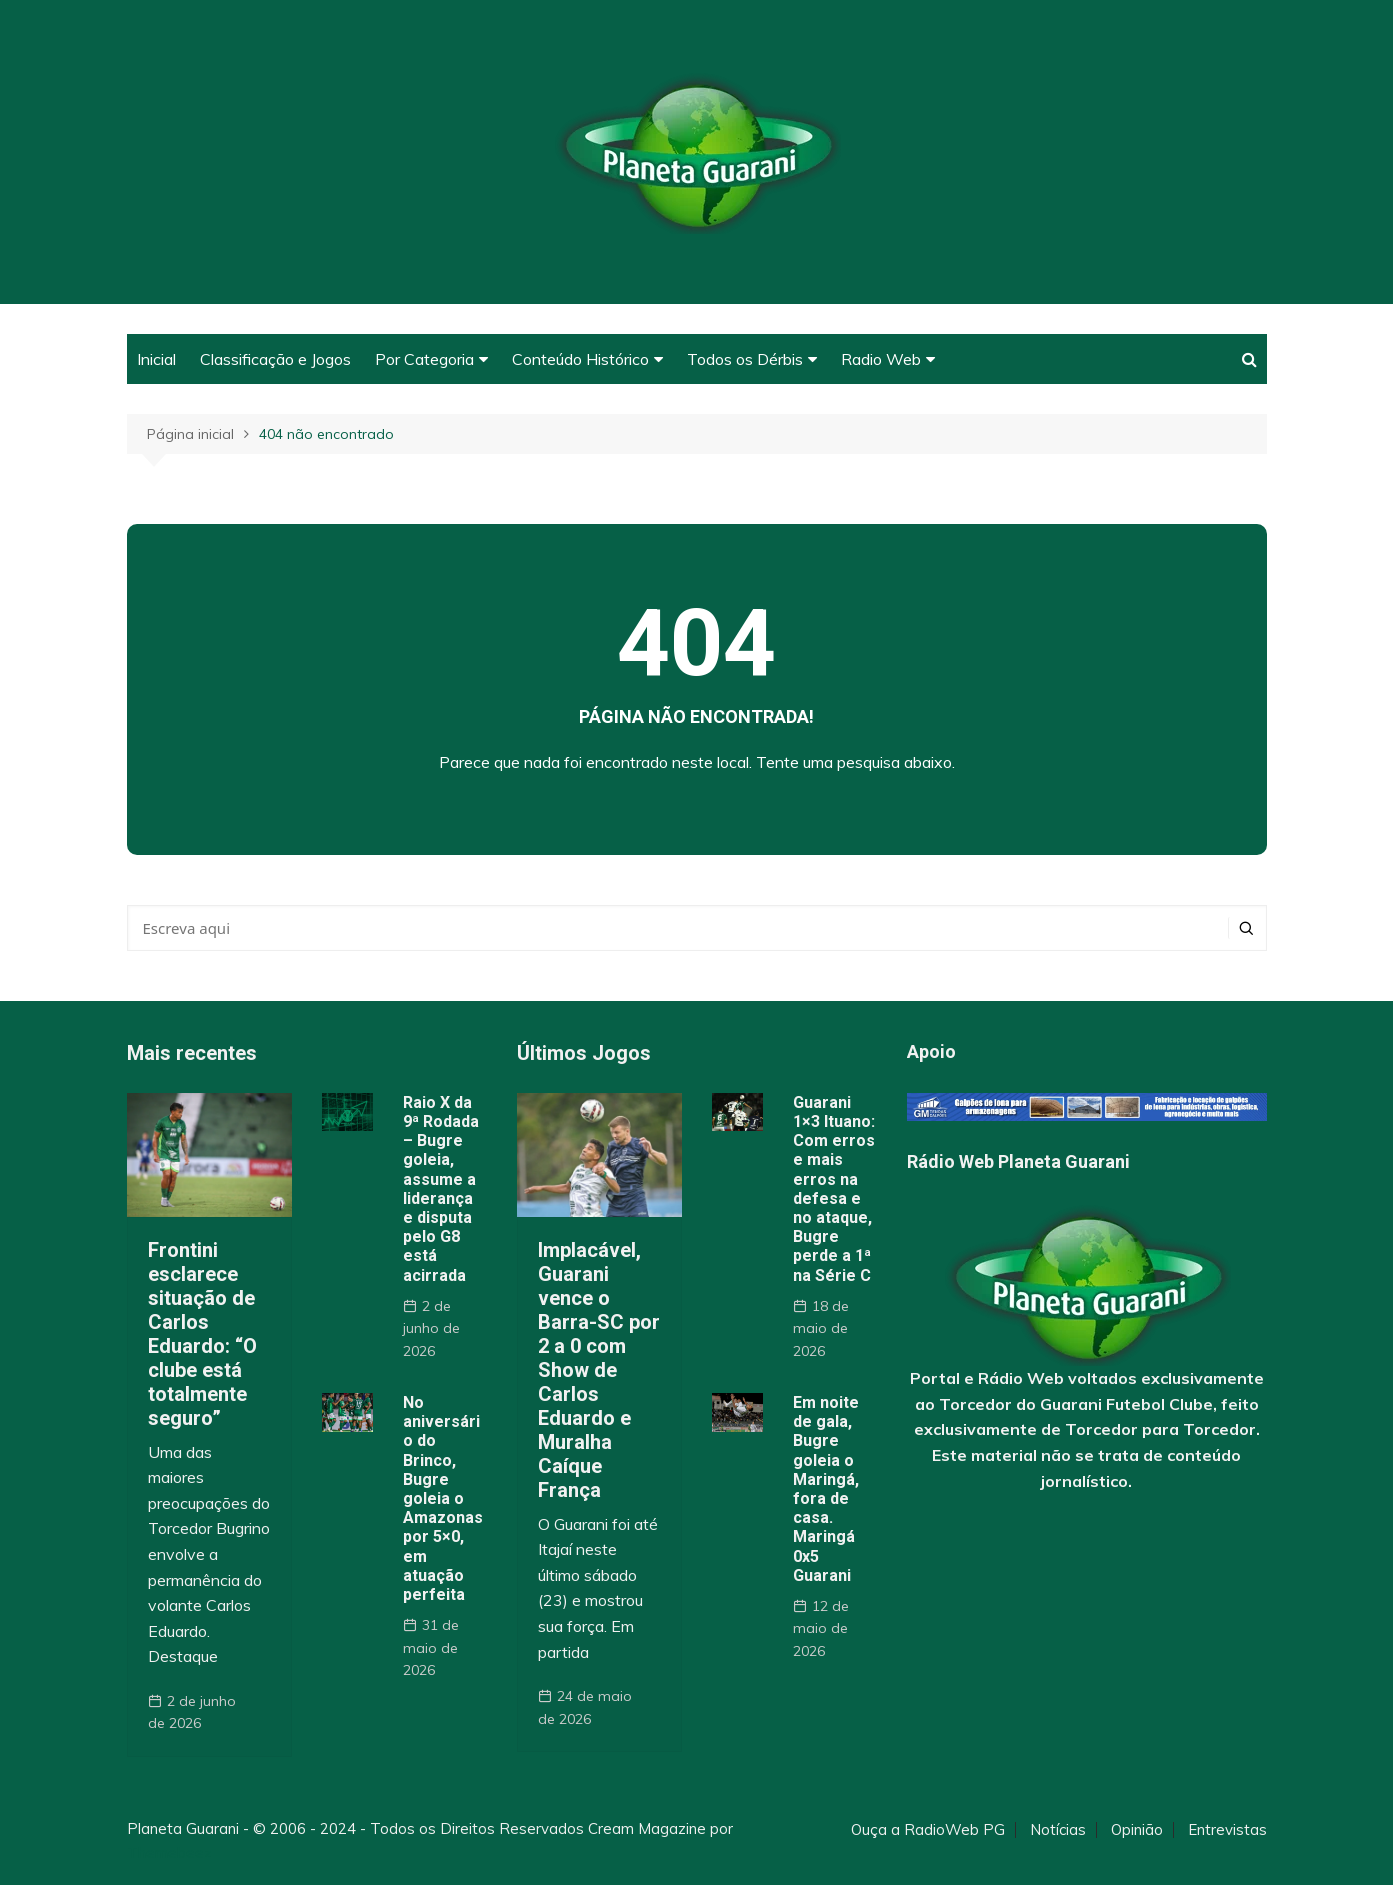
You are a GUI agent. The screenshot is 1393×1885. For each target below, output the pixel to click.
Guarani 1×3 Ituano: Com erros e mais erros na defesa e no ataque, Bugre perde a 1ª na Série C (834, 1189)
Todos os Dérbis (745, 359)
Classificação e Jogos (275, 359)
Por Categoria (424, 359)
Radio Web (881, 359)
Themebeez (169, 1852)
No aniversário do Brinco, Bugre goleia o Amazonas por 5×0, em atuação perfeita (443, 1498)
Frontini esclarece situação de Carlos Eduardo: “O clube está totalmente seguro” (202, 1334)
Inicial (156, 359)
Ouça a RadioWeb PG (928, 1830)
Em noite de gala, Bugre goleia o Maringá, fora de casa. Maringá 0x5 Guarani (826, 1489)
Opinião (1137, 1830)
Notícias (1058, 1830)
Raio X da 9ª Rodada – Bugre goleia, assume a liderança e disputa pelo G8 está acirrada (441, 1189)
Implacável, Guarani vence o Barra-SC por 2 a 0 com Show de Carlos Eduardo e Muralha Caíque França (599, 1370)
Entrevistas (1227, 1830)
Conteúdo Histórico (580, 359)
